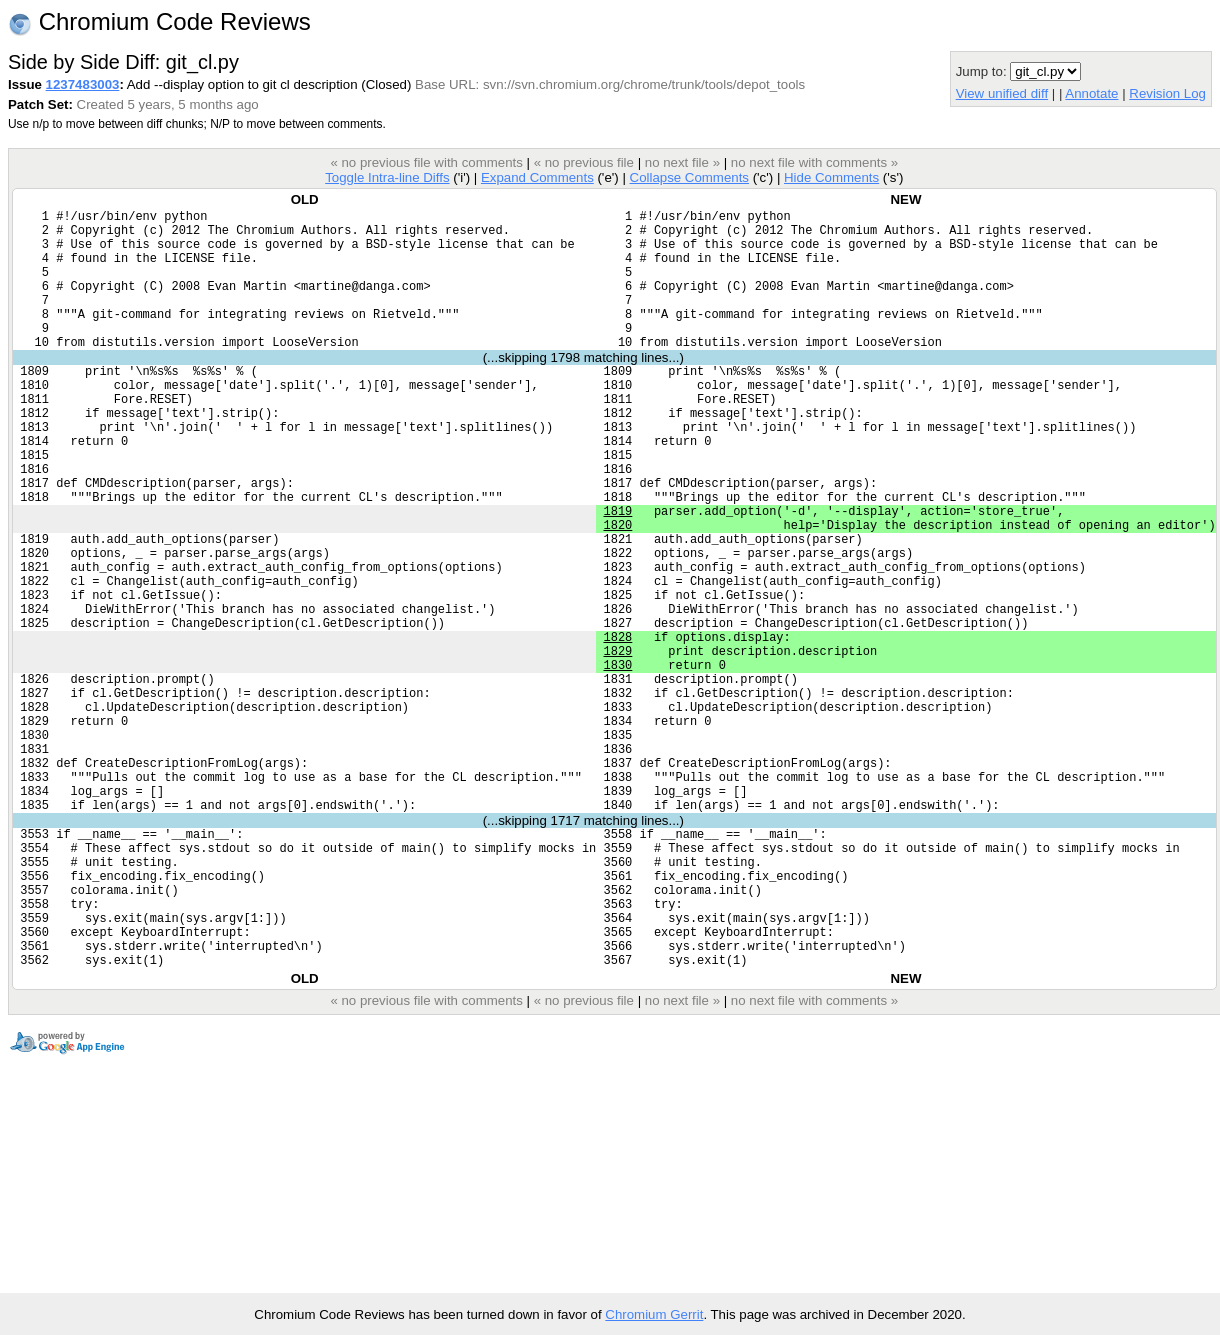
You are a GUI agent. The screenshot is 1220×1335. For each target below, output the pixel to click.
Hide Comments (831, 177)
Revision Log (1167, 93)
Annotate (1091, 93)
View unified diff (1002, 93)
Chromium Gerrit (654, 1314)
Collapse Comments (688, 177)
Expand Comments (537, 177)
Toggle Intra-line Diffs (387, 177)
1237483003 (83, 84)
